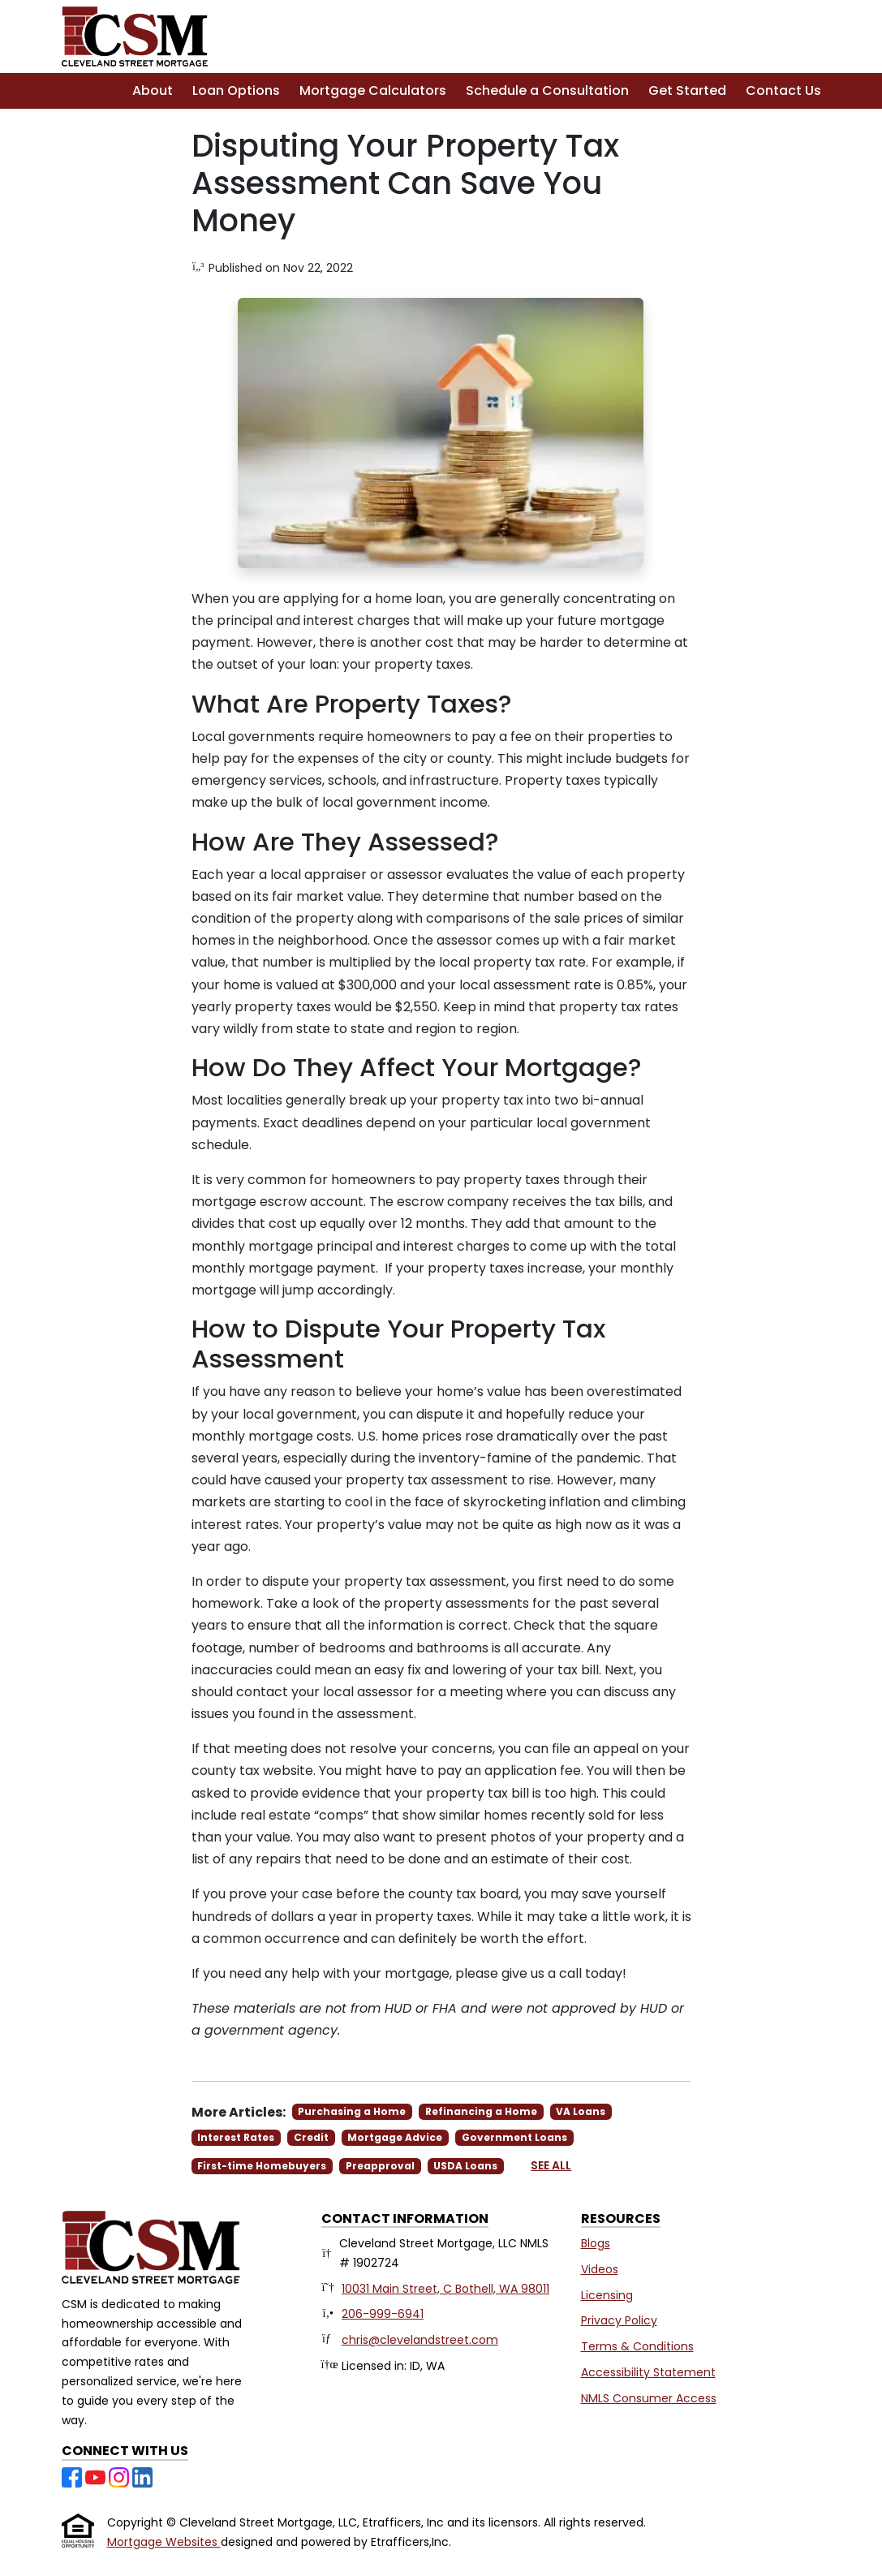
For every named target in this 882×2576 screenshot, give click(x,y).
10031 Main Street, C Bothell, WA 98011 (445, 2289)
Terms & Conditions (637, 2346)
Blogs (595, 2243)
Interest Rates (235, 2137)
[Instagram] (120, 2476)
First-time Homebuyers (261, 2166)
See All (551, 2165)
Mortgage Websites (164, 2542)
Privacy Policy (619, 2320)
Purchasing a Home (352, 2111)
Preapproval (380, 2166)
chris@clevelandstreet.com (420, 2340)
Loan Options (236, 90)
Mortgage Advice (394, 2137)
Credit (311, 2137)
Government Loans (514, 2137)
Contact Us (783, 90)
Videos (599, 2269)
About (152, 90)
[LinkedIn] (142, 2476)
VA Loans (580, 2111)
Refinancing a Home (481, 2111)
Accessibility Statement (648, 2372)
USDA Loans (465, 2166)
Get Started (687, 90)
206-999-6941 (383, 2314)
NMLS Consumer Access (648, 2398)
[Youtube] (97, 2476)
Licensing (607, 2295)
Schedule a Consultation (547, 90)
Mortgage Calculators (372, 90)
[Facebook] (73, 2476)
